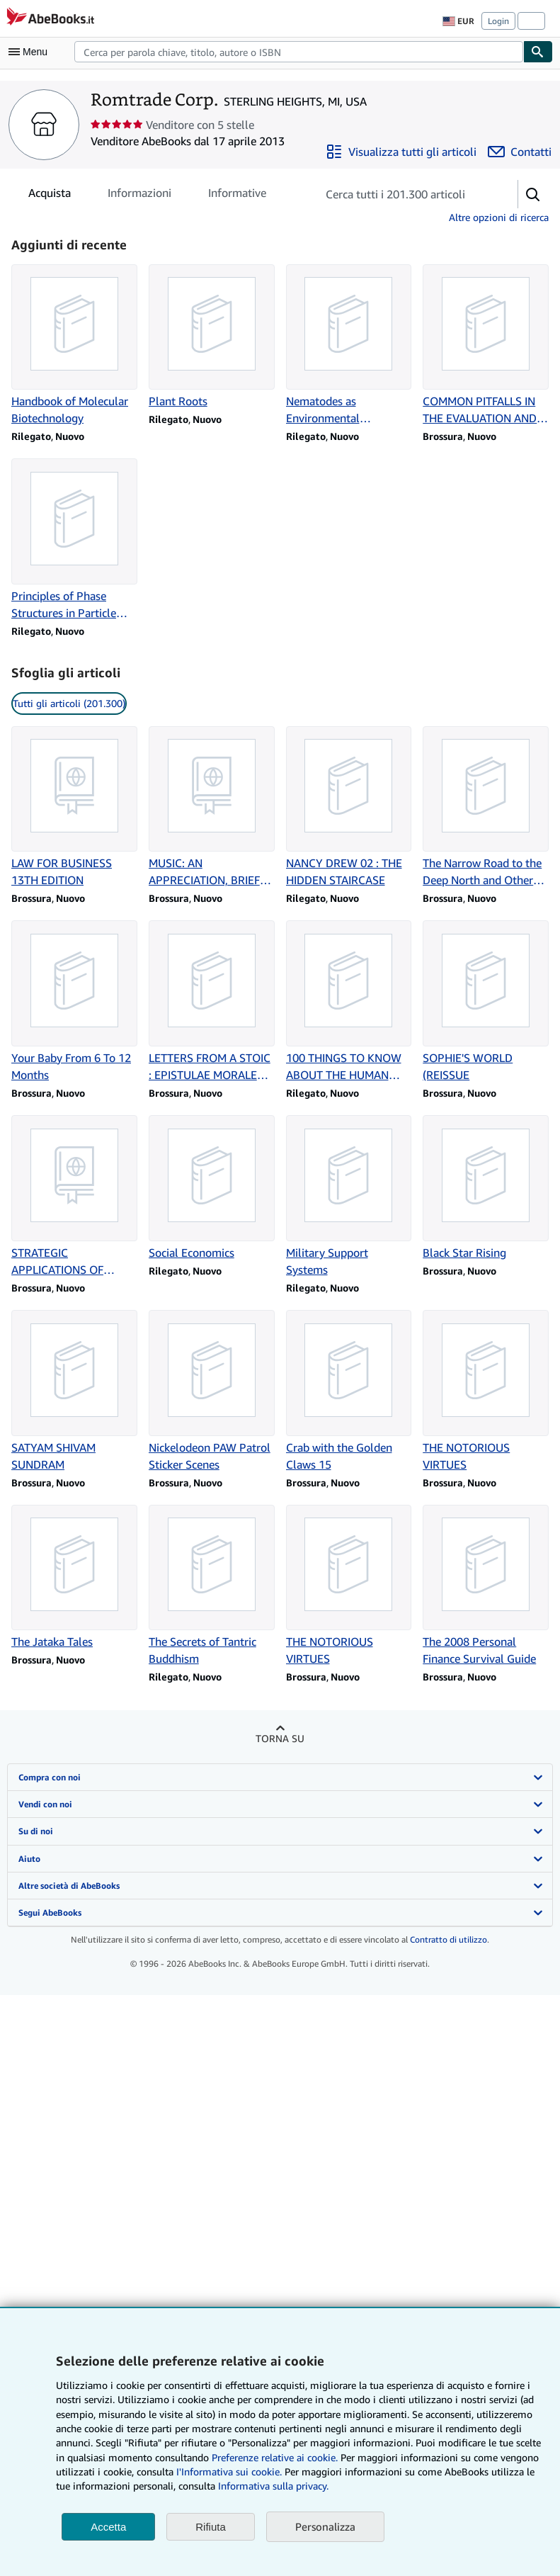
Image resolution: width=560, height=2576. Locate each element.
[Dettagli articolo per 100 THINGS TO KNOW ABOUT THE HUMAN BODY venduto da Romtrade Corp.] (349, 1001)
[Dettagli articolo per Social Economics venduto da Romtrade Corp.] (212, 1188)
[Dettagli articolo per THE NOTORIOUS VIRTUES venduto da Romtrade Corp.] (486, 1391)
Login (498, 21)
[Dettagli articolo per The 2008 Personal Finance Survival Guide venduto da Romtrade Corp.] (486, 1586)
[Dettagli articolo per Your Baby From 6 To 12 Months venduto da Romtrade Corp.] (74, 1001)
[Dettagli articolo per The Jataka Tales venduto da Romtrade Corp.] (74, 1578)
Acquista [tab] (49, 195)
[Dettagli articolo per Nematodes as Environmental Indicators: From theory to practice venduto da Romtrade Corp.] (349, 345)
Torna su (280, 1738)
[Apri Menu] (31, 51)
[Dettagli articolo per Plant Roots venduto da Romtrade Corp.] (212, 337)
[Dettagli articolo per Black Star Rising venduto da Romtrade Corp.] (486, 1188)
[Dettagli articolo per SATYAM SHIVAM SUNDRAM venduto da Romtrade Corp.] (74, 1391)
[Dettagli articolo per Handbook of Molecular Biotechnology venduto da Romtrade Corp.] (74, 345)
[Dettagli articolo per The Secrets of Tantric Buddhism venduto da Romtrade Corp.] (212, 1586)
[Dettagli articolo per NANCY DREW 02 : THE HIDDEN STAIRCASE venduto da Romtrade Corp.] (349, 807)
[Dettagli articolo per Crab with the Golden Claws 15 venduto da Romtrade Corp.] (349, 1391)
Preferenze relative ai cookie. (275, 2457)
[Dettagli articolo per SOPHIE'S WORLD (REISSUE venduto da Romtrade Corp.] (486, 1001)
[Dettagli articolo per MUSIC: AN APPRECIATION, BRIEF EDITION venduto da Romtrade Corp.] (212, 807)
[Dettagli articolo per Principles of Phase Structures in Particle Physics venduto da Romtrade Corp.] (74, 539)
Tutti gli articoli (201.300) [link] (69, 703)
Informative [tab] (237, 195)
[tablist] (147, 192)
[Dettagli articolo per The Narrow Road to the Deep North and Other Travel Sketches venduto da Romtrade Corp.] (486, 807)
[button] (533, 194)
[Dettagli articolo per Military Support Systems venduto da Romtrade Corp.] (349, 1196)
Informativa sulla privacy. (273, 2486)
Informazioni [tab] (139, 195)
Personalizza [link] (325, 2526)
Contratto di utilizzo (448, 1939)
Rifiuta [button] (210, 2527)
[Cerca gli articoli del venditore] (403, 194)
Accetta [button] (108, 2527)
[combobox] (298, 51)
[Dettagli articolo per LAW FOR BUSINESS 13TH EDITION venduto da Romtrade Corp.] (74, 807)
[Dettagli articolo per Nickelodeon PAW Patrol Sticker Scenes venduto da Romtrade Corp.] (212, 1391)
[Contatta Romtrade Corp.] (520, 151)
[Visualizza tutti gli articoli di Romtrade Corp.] (401, 151)
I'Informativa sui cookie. (229, 2471)
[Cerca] (538, 51)
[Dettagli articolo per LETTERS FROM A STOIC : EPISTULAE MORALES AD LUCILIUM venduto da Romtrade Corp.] (212, 1001)
